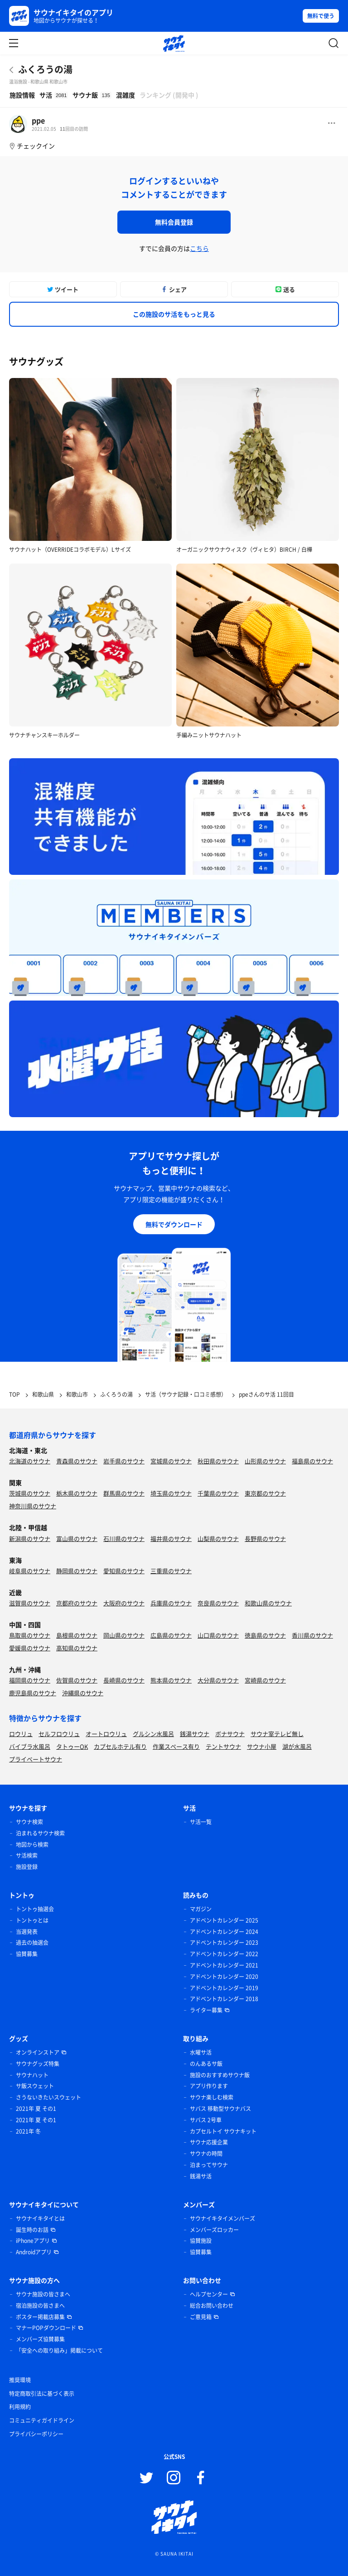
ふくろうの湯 (45, 69)
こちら (199, 248)
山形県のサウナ (265, 1461)
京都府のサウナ (76, 1603)
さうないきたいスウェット (48, 2097)
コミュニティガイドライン (41, 2420)
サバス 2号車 (206, 2120)
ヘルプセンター (209, 2294)
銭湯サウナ (194, 1733)
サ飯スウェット (35, 2086)
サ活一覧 (201, 1822)
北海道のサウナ (29, 1461)
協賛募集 (27, 1954)
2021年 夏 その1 (36, 2109)
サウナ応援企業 (209, 2142)
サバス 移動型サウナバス (220, 2109)
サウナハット (32, 2075)
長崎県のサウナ (124, 1680)
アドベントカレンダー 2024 (224, 1932)
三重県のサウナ (171, 1570)
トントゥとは (32, 1920)
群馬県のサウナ (124, 1493)
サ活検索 (27, 1855)
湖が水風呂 (297, 1746)
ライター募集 (206, 2010)
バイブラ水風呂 (29, 1746)
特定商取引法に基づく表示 (41, 2394)
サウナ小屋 (261, 1746)
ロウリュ (21, 1733)
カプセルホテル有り (120, 1746)
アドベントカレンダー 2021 (224, 1965)
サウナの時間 (206, 2153)
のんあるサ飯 (206, 2064)
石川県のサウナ (124, 1538)
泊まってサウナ (209, 2165)
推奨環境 (20, 2380)
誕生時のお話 (32, 2230)
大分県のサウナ (218, 1680)
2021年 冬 (28, 2131)
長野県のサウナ (265, 1538)
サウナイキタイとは (40, 2218)
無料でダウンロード (174, 1224)
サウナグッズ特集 (37, 2064)
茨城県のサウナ (29, 1493)
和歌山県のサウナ (268, 1603)
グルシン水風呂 (153, 1733)
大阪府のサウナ (124, 1603)
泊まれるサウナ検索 (40, 1833)
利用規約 (20, 2407)
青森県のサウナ (76, 1461)
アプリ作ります (209, 2086)
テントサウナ (223, 1746)
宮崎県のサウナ (265, 1680)
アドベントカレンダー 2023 (224, 1942)
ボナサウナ (230, 1733)
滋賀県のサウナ (29, 1603)
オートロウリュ (106, 1733)
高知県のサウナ (76, 1648)
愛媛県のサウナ (29, 1648)
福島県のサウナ (312, 1461)
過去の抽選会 (32, 1942)
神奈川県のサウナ (32, 1505)
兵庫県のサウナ (171, 1603)
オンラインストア (37, 2052)
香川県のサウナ (312, 1635)
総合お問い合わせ (211, 2305)
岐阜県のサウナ (29, 1570)
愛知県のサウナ (124, 1570)
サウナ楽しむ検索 (211, 2097)
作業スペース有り (176, 1746)
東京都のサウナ (265, 1493)
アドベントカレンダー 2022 (224, 1954)
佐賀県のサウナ (76, 1680)
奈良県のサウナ (218, 1603)
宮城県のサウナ (171, 1461)
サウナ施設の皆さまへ (43, 2294)
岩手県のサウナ (124, 1461)
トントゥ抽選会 (35, 1909)
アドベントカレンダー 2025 (224, 1920)
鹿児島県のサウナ (32, 1692)
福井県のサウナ (171, 1538)
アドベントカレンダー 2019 (224, 1988)
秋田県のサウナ (218, 1461)
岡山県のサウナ (124, 1635)
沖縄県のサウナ (82, 1692)
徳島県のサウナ (265, 1635)
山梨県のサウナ (218, 1538)
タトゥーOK (72, 1746)
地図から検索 (32, 1844)
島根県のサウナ (76, 1635)
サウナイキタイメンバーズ (222, 2218)
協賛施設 (201, 2241)
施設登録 (27, 1867)
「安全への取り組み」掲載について (59, 2350)
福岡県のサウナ (29, 1680)
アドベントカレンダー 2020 (224, 1976)
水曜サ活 (201, 2052)
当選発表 (27, 1932)
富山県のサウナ (76, 1538)
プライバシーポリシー (36, 2434)
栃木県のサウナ (76, 1493)
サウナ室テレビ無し (277, 1733)
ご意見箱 (201, 2317)
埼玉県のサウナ (171, 1493)
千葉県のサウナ (218, 1493)
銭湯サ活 (201, 2176)
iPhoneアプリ (33, 2241)
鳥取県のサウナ (29, 1635)
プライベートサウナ (35, 1759)
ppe (38, 120)
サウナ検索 (29, 1822)
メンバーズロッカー (214, 2230)
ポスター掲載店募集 (40, 2317)
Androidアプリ (34, 2252)
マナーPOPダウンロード (46, 2328)
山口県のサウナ (218, 1635)
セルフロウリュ (59, 1733)
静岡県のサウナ (76, 1570)
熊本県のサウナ (171, 1680)
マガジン (201, 1909)
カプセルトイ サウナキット (223, 2131)
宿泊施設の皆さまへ (40, 2305)
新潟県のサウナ (29, 1538)
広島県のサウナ (171, 1635)
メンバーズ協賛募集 (40, 2339)
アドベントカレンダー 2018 (224, 1999)
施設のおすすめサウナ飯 (220, 2075)
